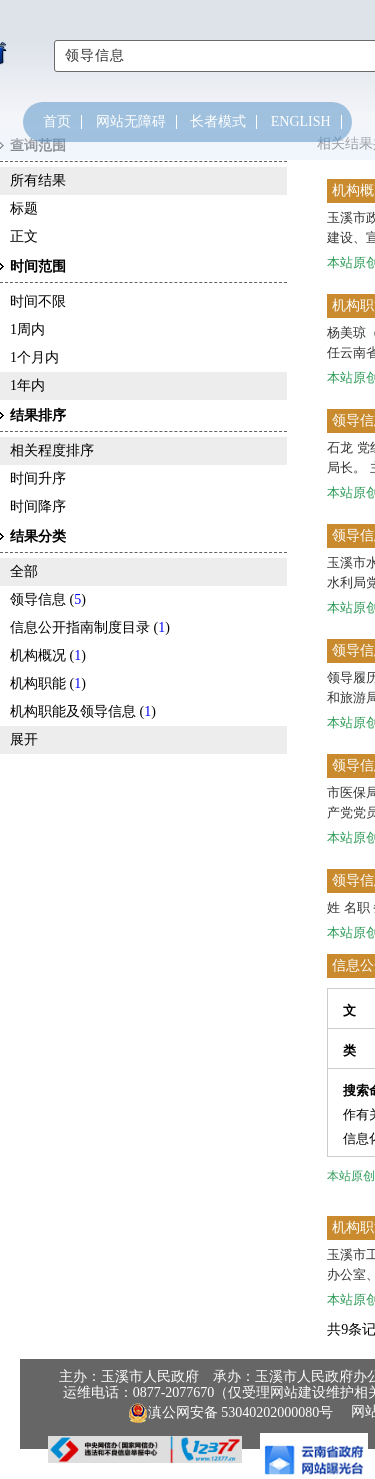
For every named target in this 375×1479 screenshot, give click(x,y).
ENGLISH (301, 122)
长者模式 (218, 122)
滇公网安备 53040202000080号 (231, 1413)
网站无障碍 (131, 122)
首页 (57, 122)
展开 (24, 739)
